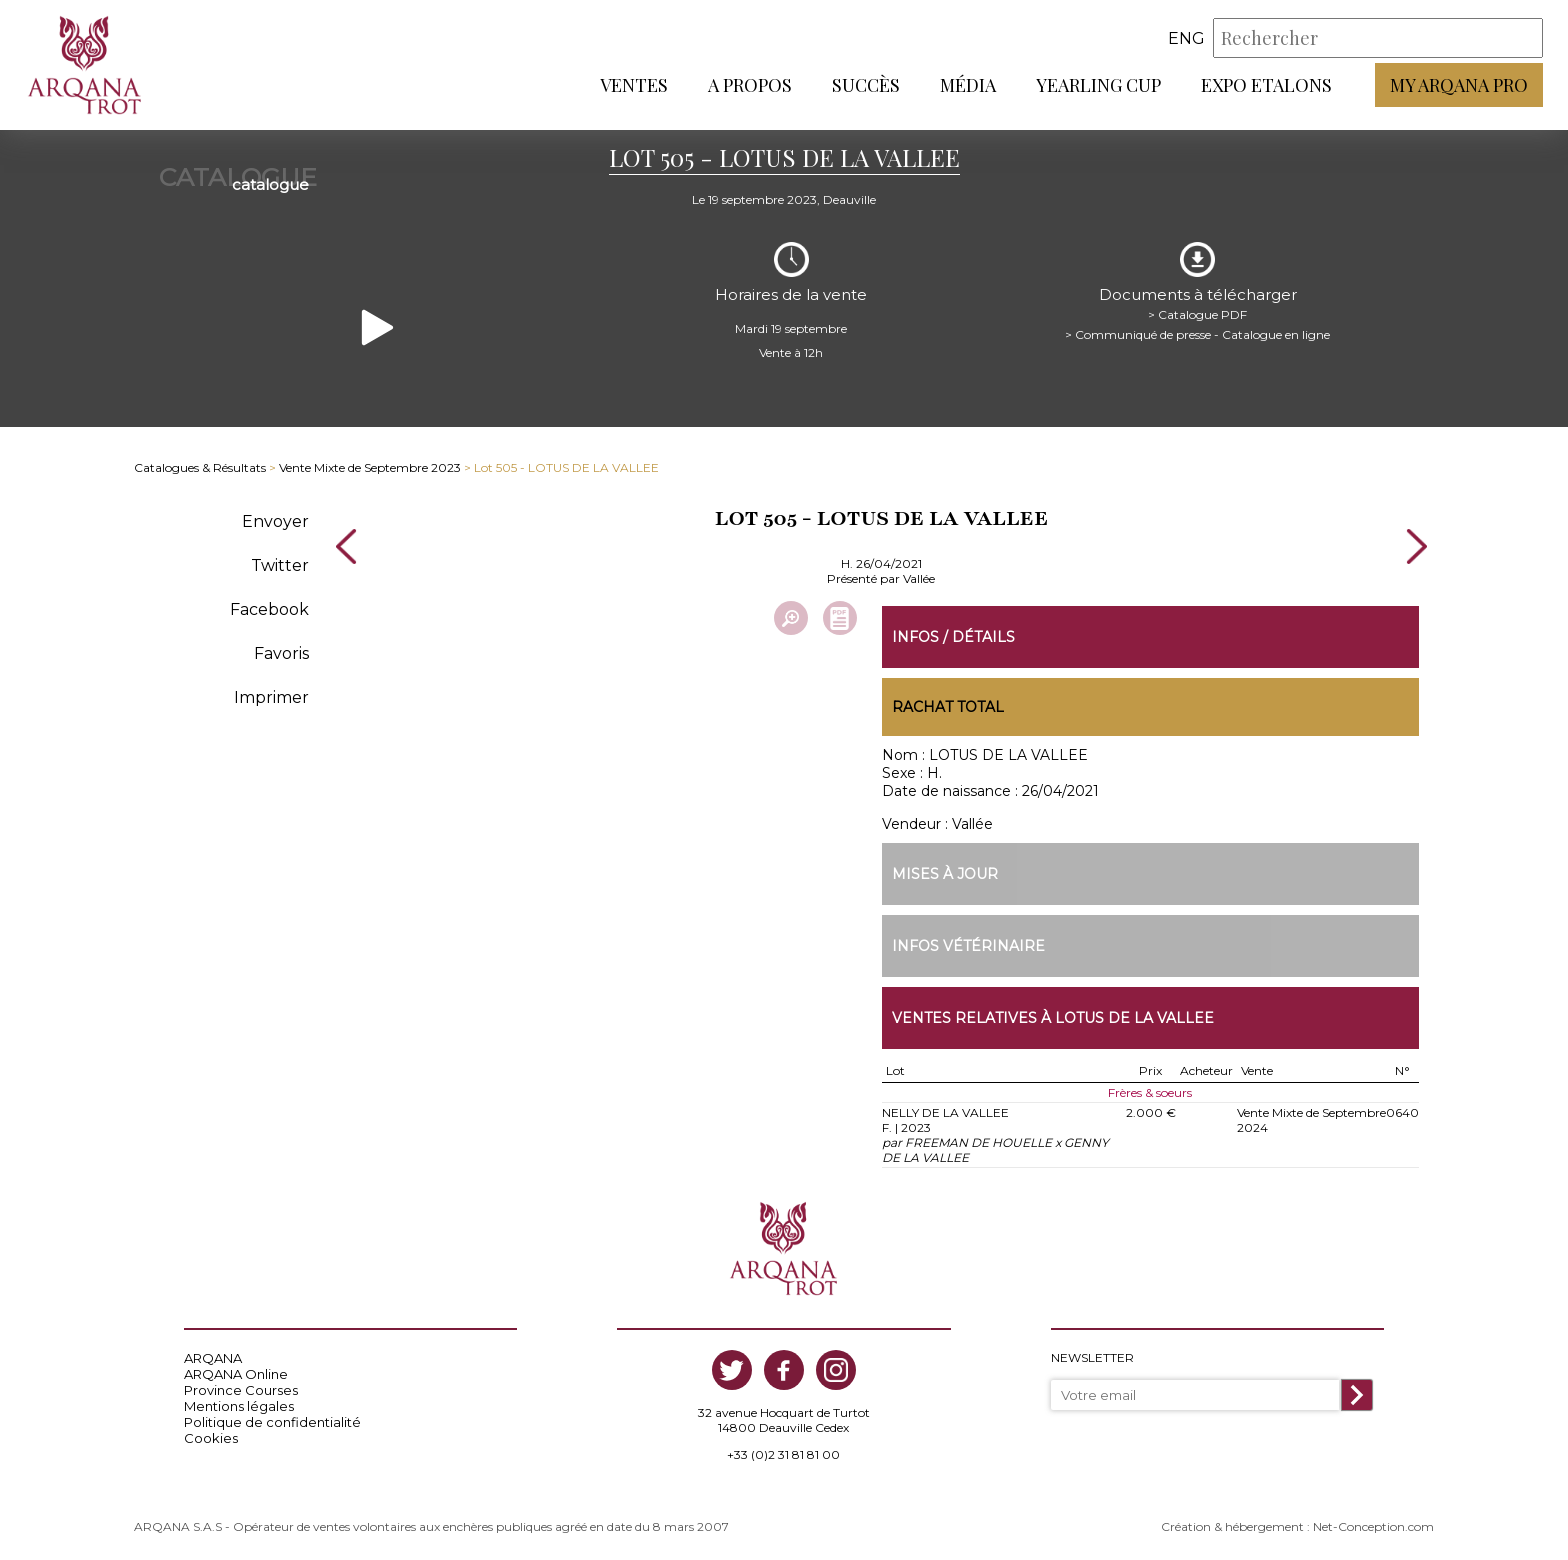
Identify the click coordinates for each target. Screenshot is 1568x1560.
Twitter (280, 565)
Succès (866, 85)
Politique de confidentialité (272, 1422)
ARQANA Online (236, 1374)
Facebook (269, 609)
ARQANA (213, 1358)
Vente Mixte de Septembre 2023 (370, 467)
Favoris (281, 653)
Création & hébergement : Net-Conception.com (1297, 1526)
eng (1186, 38)
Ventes (634, 85)
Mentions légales (239, 1406)
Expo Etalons (1266, 85)
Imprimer (271, 697)
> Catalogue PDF (1197, 314)
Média (968, 85)
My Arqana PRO (1459, 85)
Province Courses (241, 1390)
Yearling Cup (1098, 85)
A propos (750, 85)
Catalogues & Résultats (200, 467)
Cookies (211, 1438)
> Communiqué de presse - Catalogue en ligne (1197, 334)
